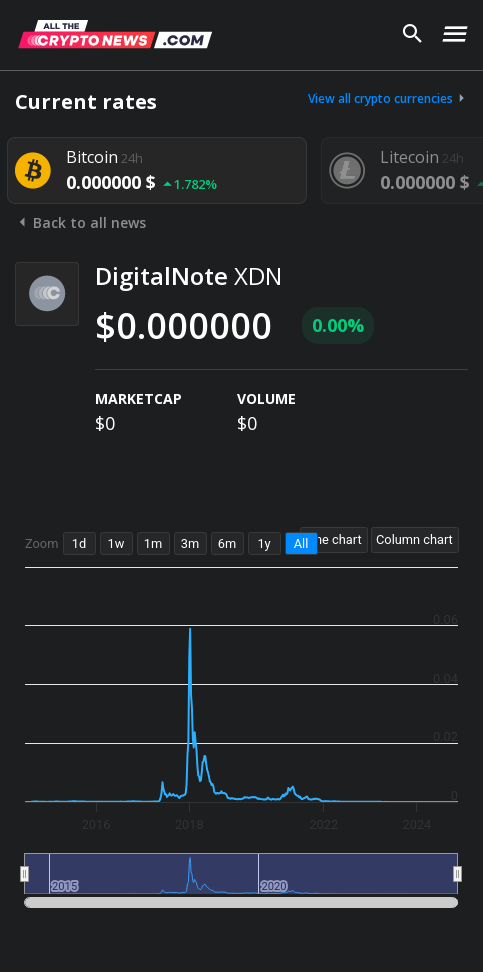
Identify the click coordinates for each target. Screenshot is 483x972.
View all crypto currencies (388, 98)
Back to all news (80, 222)
